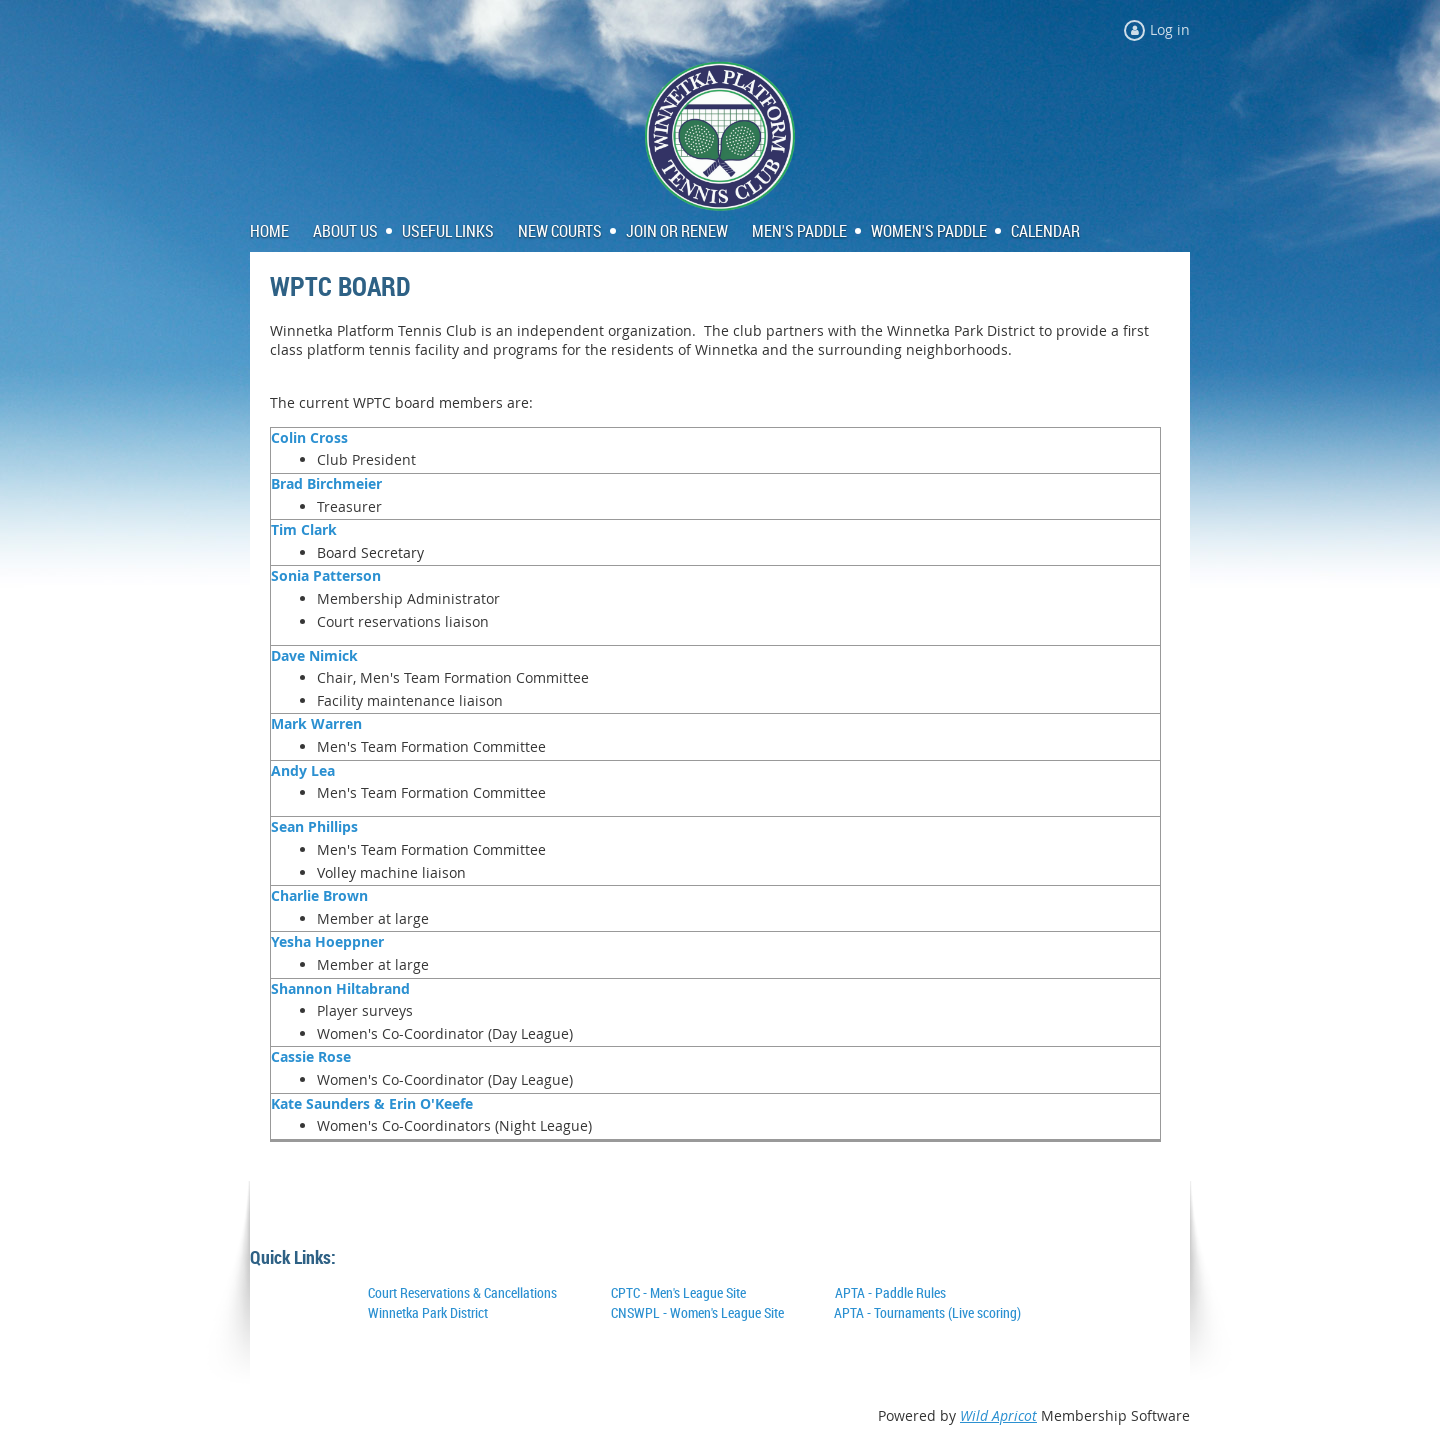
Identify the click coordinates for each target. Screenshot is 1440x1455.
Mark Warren (316, 723)
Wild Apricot (998, 1415)
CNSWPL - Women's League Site (697, 1312)
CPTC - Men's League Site (678, 1292)
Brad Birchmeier (326, 483)
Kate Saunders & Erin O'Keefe (372, 1103)
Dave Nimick (314, 655)
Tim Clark (304, 529)
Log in (1170, 29)
